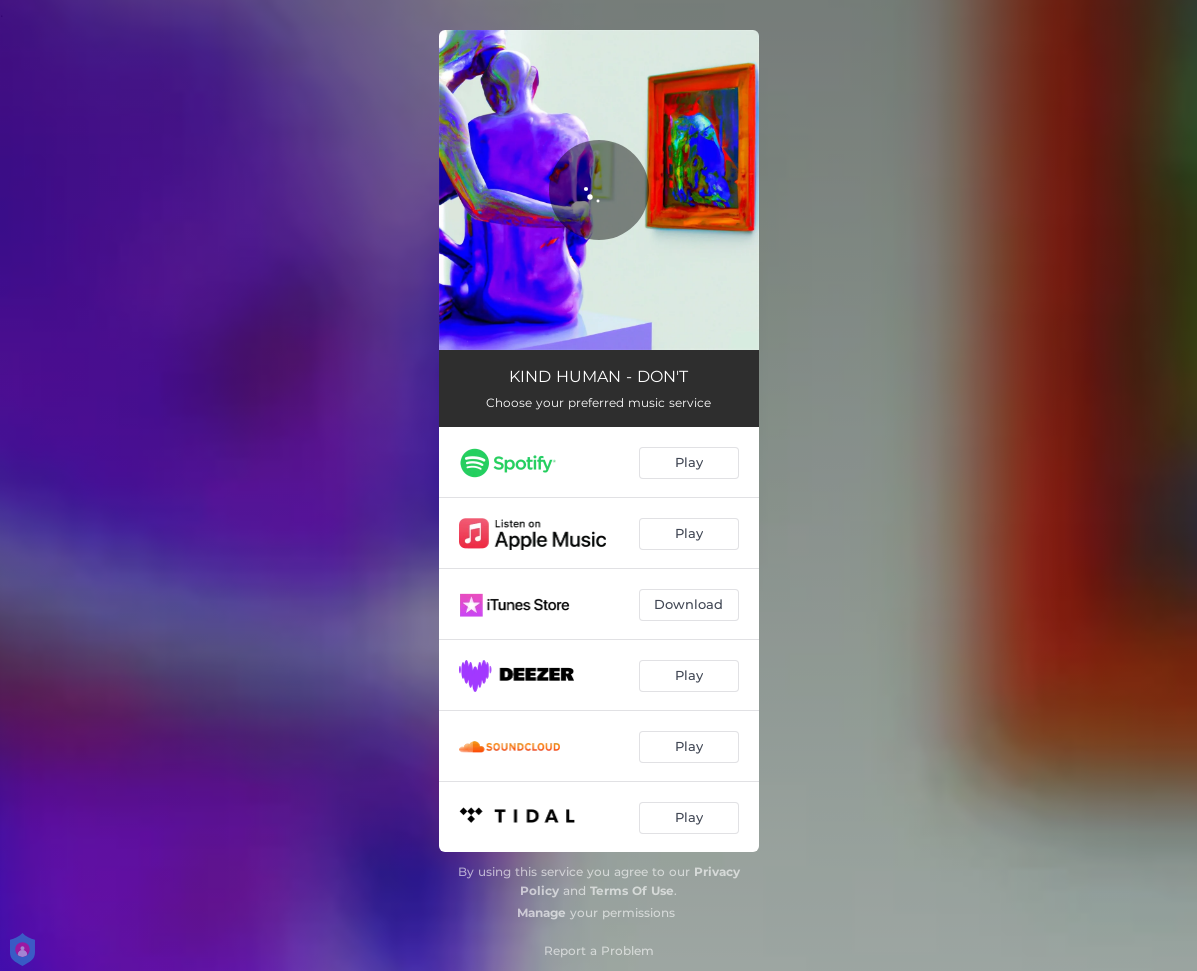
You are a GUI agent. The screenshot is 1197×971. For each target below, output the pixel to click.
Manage (541, 912)
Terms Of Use (632, 890)
